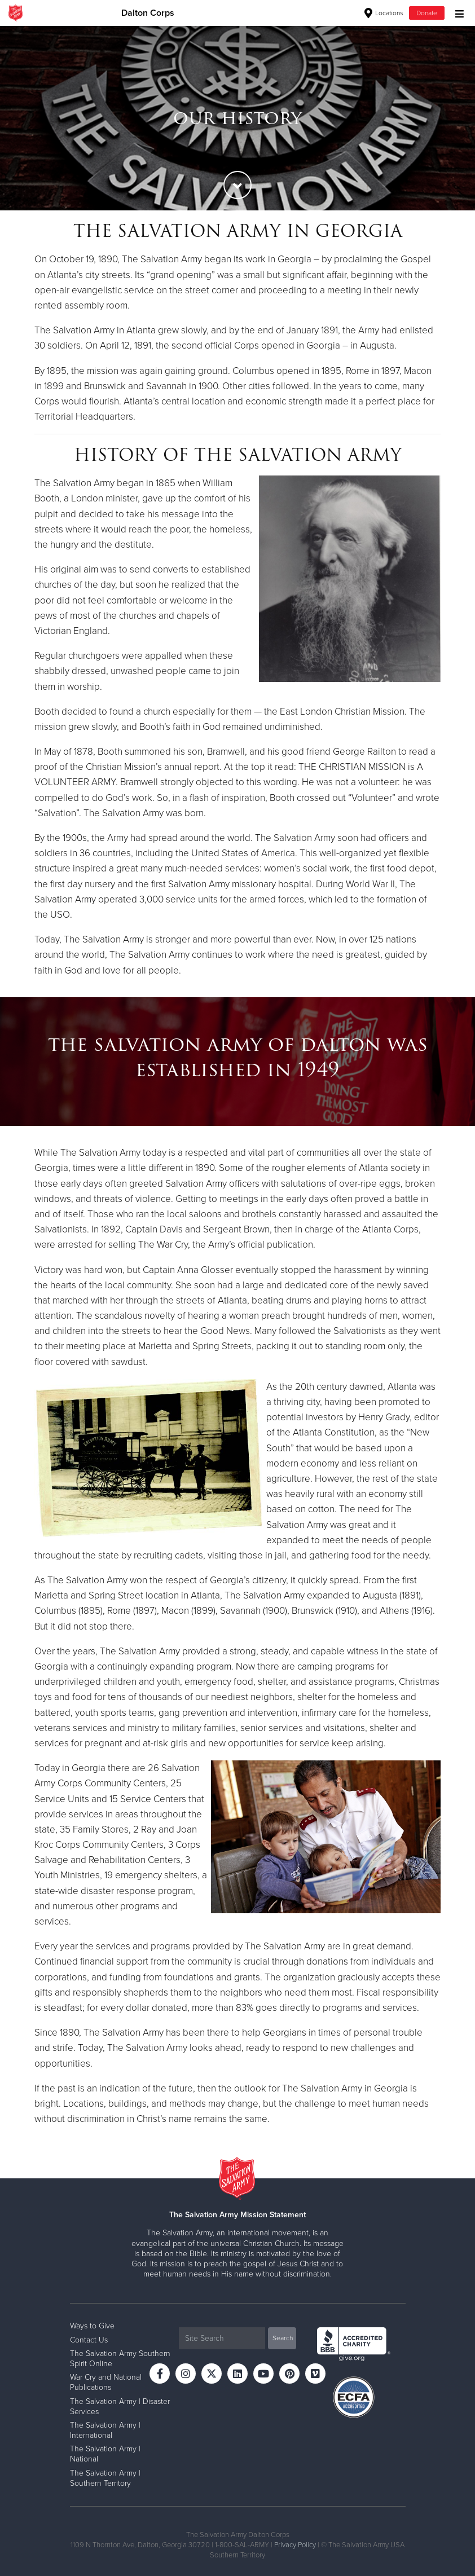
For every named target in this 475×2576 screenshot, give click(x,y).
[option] (237, 117)
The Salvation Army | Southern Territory (105, 2478)
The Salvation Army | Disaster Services (120, 2406)
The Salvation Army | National (105, 2454)
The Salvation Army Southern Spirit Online (120, 2358)
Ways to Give (92, 2326)
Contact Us (89, 2340)
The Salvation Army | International (105, 2430)
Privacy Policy (295, 2544)
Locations (383, 12)
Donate (426, 13)
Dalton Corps (147, 13)
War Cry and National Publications (106, 2382)
